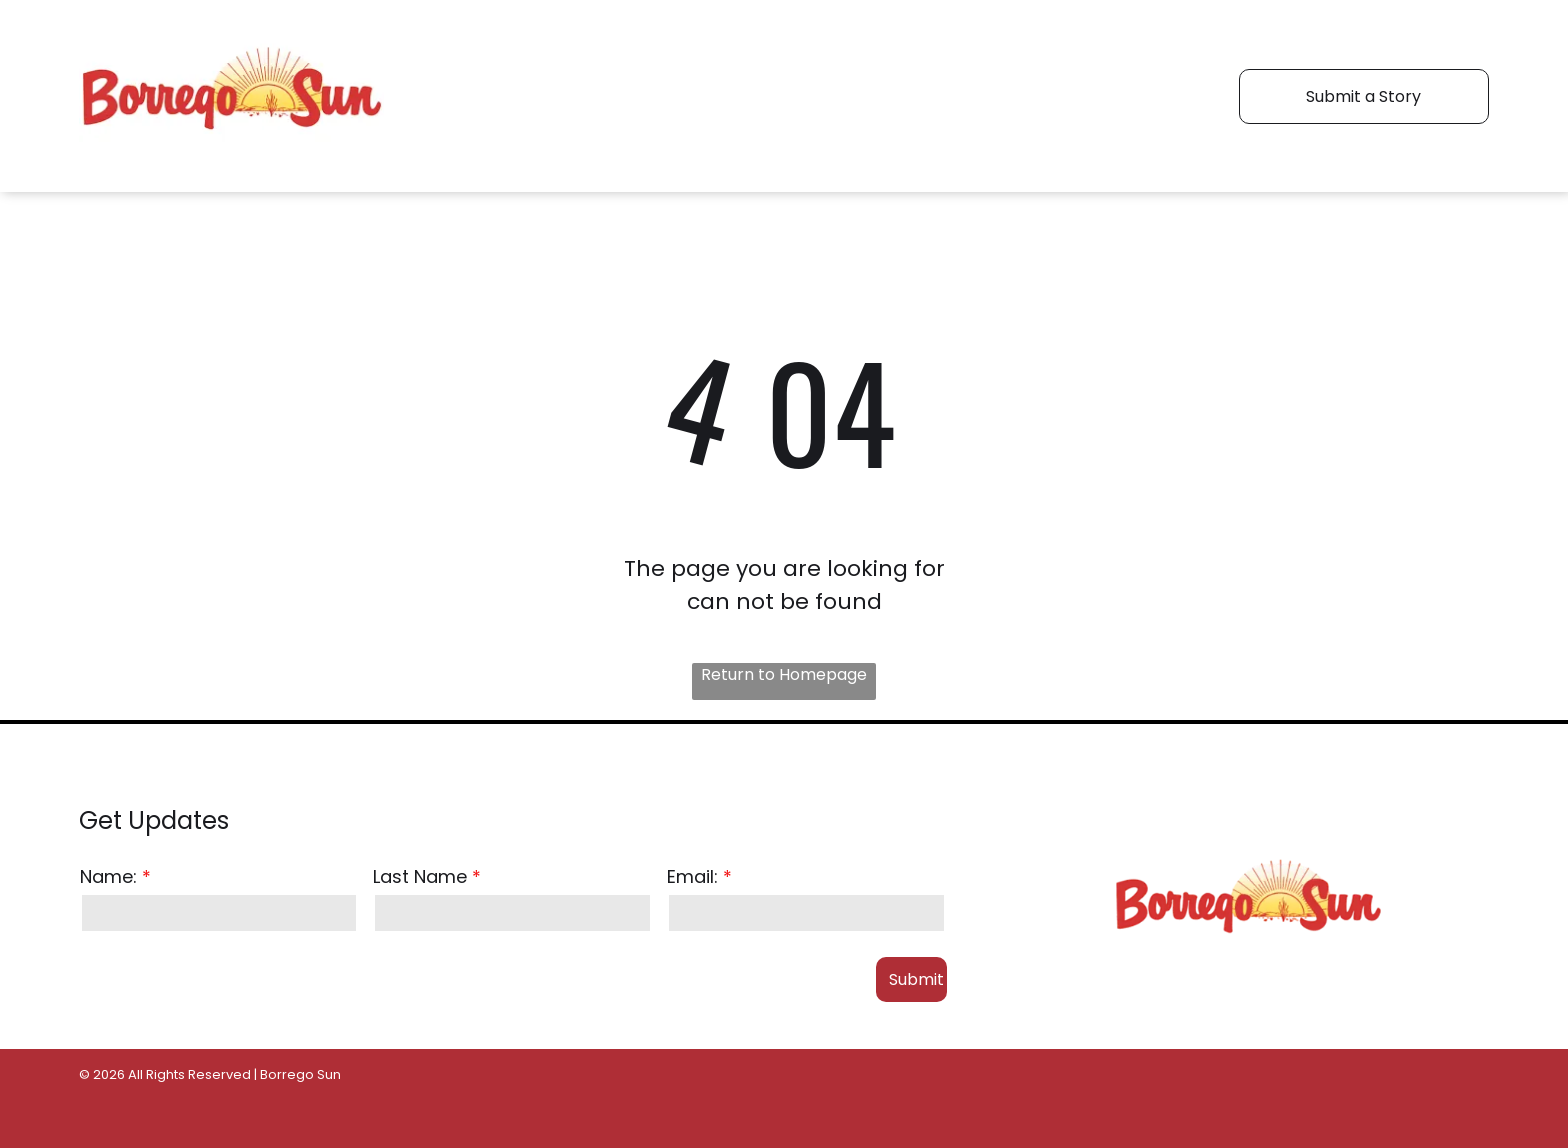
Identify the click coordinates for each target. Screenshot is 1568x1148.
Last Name (420, 876)
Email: (692, 876)
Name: (108, 876)
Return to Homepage (784, 674)
